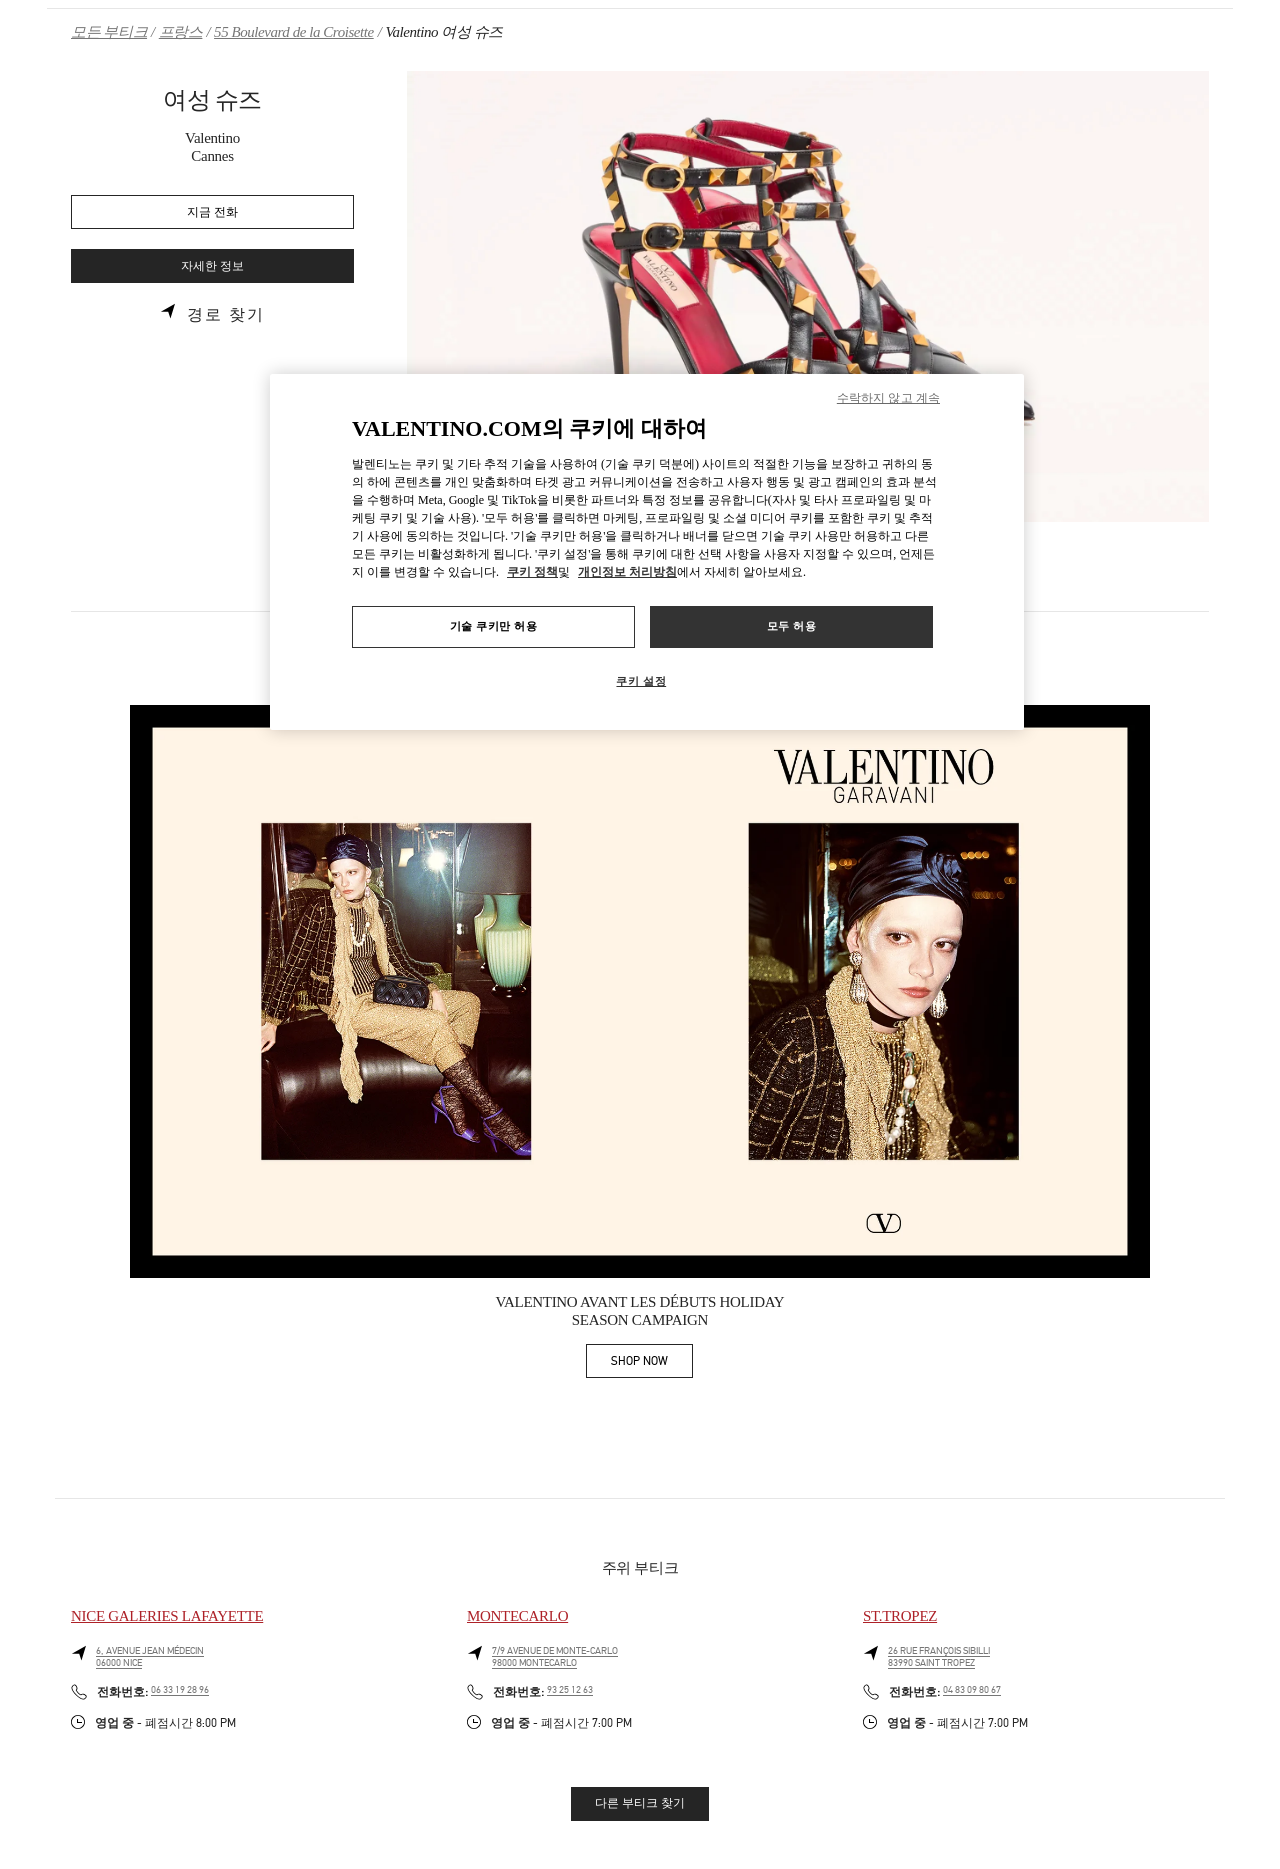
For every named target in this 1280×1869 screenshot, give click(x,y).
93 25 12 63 (570, 1690)
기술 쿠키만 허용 (494, 626)
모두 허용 (792, 626)
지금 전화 (212, 212)
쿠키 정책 (532, 572)
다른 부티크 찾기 (640, 1803)
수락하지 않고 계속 (888, 398)
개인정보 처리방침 (627, 572)
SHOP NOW (652, 1364)
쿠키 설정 (641, 681)
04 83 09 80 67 (972, 1690)
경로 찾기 (226, 315)
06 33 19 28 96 (180, 1690)
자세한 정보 (212, 266)
